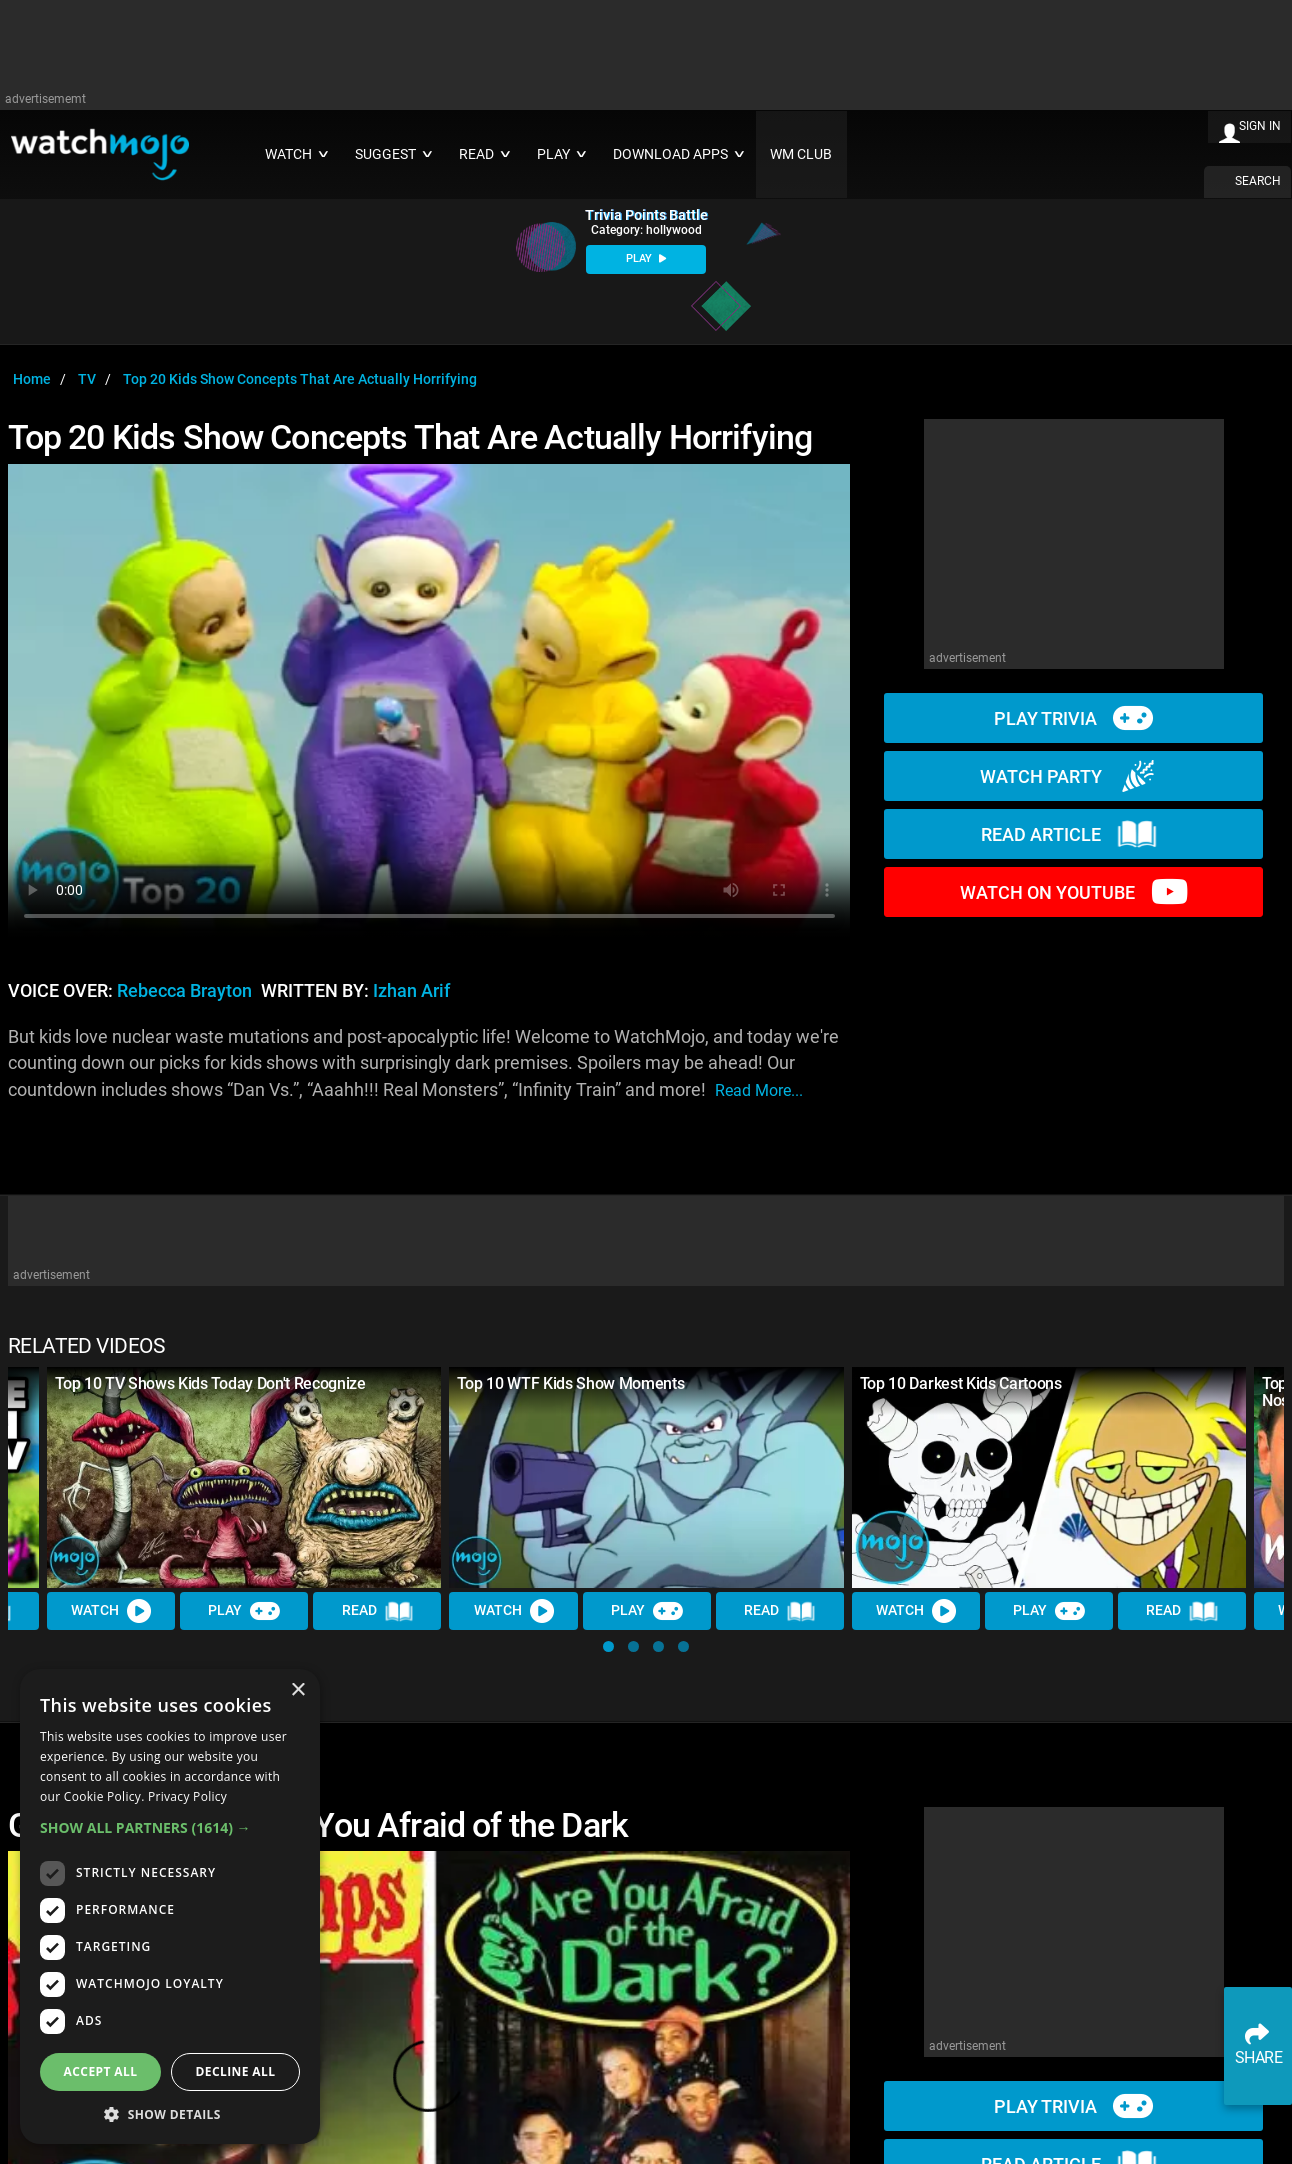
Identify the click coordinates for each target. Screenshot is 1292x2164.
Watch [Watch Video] (111, 1612)
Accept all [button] (101, 2071)
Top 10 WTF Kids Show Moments (570, 1383)
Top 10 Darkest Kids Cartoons (961, 1383)
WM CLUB (801, 154)
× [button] (297, 1690)
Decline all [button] (236, 2071)
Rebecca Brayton (184, 991)
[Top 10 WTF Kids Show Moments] (646, 1478)
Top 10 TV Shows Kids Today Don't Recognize (210, 1383)
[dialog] (170, 1906)
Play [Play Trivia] (244, 1612)
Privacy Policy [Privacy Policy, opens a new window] (187, 1796)
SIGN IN (1260, 126)
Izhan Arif (411, 991)
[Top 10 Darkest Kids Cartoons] (1049, 1478)
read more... (759, 1090)
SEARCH (1258, 181)
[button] (608, 1646)
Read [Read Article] (378, 1612)
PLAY (646, 258)
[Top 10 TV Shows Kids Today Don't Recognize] (244, 1478)
